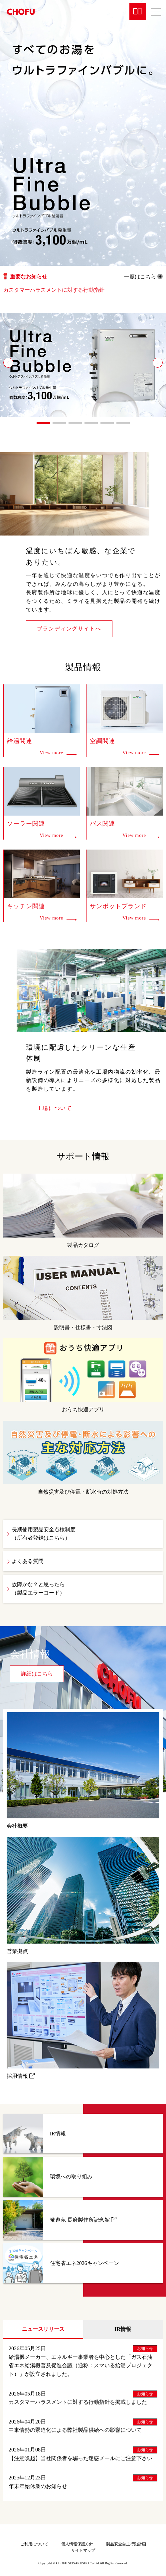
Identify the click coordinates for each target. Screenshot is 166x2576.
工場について (54, 1108)
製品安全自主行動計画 (126, 2544)
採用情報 (83, 2020)
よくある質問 (28, 1561)
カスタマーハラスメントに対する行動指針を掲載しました (78, 2402)
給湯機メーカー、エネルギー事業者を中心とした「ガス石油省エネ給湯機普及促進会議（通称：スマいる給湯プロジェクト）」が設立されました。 (80, 2365)
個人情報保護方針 (77, 2544)
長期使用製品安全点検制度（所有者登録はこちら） (44, 1534)
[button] (8, 363)
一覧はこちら (143, 276)
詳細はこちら (37, 1673)
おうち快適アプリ (83, 1375)
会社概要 (83, 1770)
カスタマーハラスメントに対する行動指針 (53, 290)
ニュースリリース (43, 2329)
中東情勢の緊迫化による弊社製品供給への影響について (75, 2430)
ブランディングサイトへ (69, 628)
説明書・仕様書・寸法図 (83, 1293)
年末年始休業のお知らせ (38, 2486)
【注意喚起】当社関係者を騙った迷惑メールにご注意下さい (80, 2458)
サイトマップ (83, 2550)
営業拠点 (83, 1895)
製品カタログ (83, 1211)
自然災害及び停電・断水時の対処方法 (83, 1458)
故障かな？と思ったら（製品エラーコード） (38, 1589)
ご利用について (34, 2544)
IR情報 (122, 2329)
